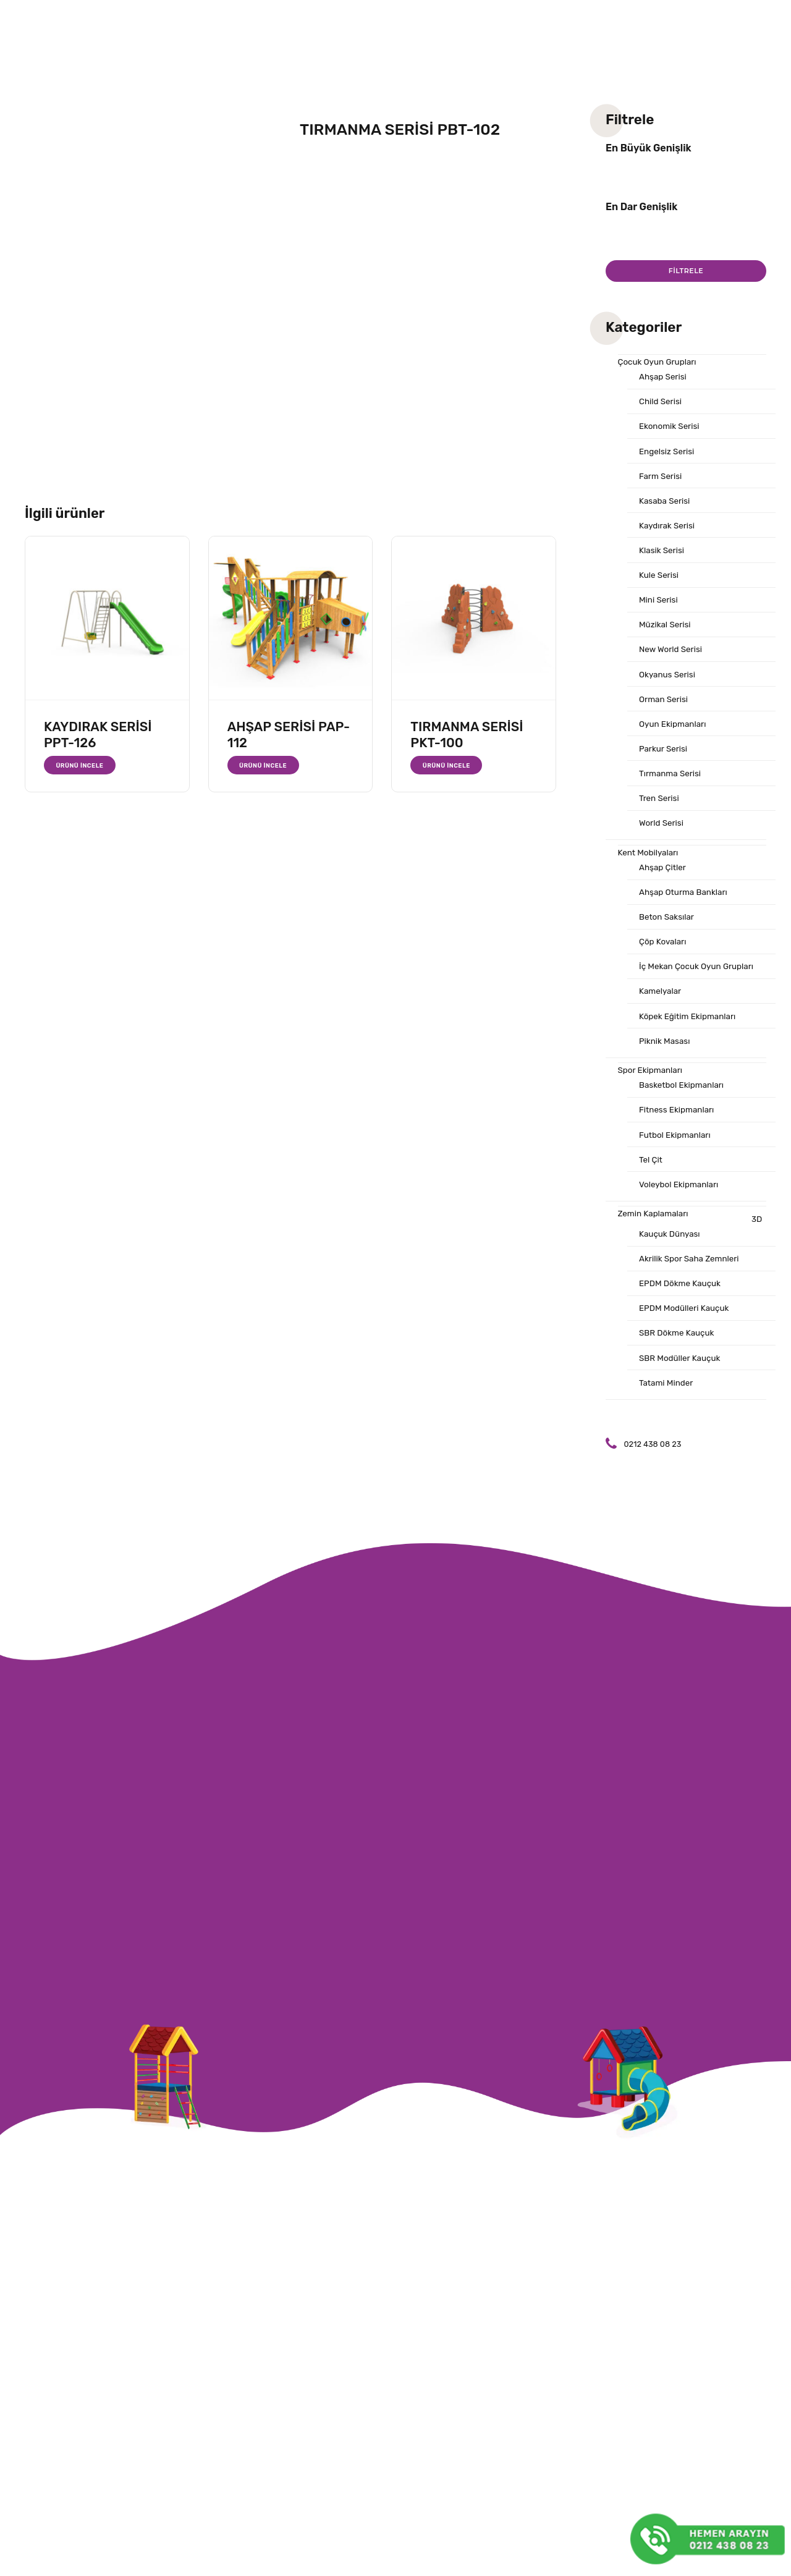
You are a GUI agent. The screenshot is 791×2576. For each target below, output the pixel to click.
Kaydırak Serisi (670, 540)
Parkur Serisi (666, 779)
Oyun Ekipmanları (676, 752)
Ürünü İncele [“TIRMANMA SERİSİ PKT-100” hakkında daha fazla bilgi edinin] (449, 765)
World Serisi (664, 859)
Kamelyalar (662, 1040)
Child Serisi (663, 407)
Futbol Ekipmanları (679, 1194)
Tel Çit (652, 1220)
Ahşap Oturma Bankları (688, 933)
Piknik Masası (667, 1093)
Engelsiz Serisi (670, 460)
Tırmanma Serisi (673, 805)
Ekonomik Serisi (672, 433)
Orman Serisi (666, 726)
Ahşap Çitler (665, 907)
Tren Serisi (661, 832)
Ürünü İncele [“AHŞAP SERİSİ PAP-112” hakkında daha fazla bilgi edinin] (266, 765)
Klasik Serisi (664, 566)
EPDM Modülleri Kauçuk (689, 1380)
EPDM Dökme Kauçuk (684, 1353)
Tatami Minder (669, 1459)
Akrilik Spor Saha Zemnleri (695, 1326)
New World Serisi (674, 673)
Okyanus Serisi (670, 699)
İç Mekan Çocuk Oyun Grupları (703, 1013)
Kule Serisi (661, 593)
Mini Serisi (660, 619)
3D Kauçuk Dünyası (701, 1292)
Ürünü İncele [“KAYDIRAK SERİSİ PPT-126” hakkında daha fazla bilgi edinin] (82, 765)
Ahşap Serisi (665, 380)
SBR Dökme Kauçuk (681, 1406)
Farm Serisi (663, 487)
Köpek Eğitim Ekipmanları (693, 1066)
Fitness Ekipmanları (681, 1167)
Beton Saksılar (670, 960)
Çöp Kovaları (665, 987)
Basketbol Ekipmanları (686, 1140)
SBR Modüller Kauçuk (684, 1433)
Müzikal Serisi (668, 646)
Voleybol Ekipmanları (683, 1247)
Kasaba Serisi (667, 513)
